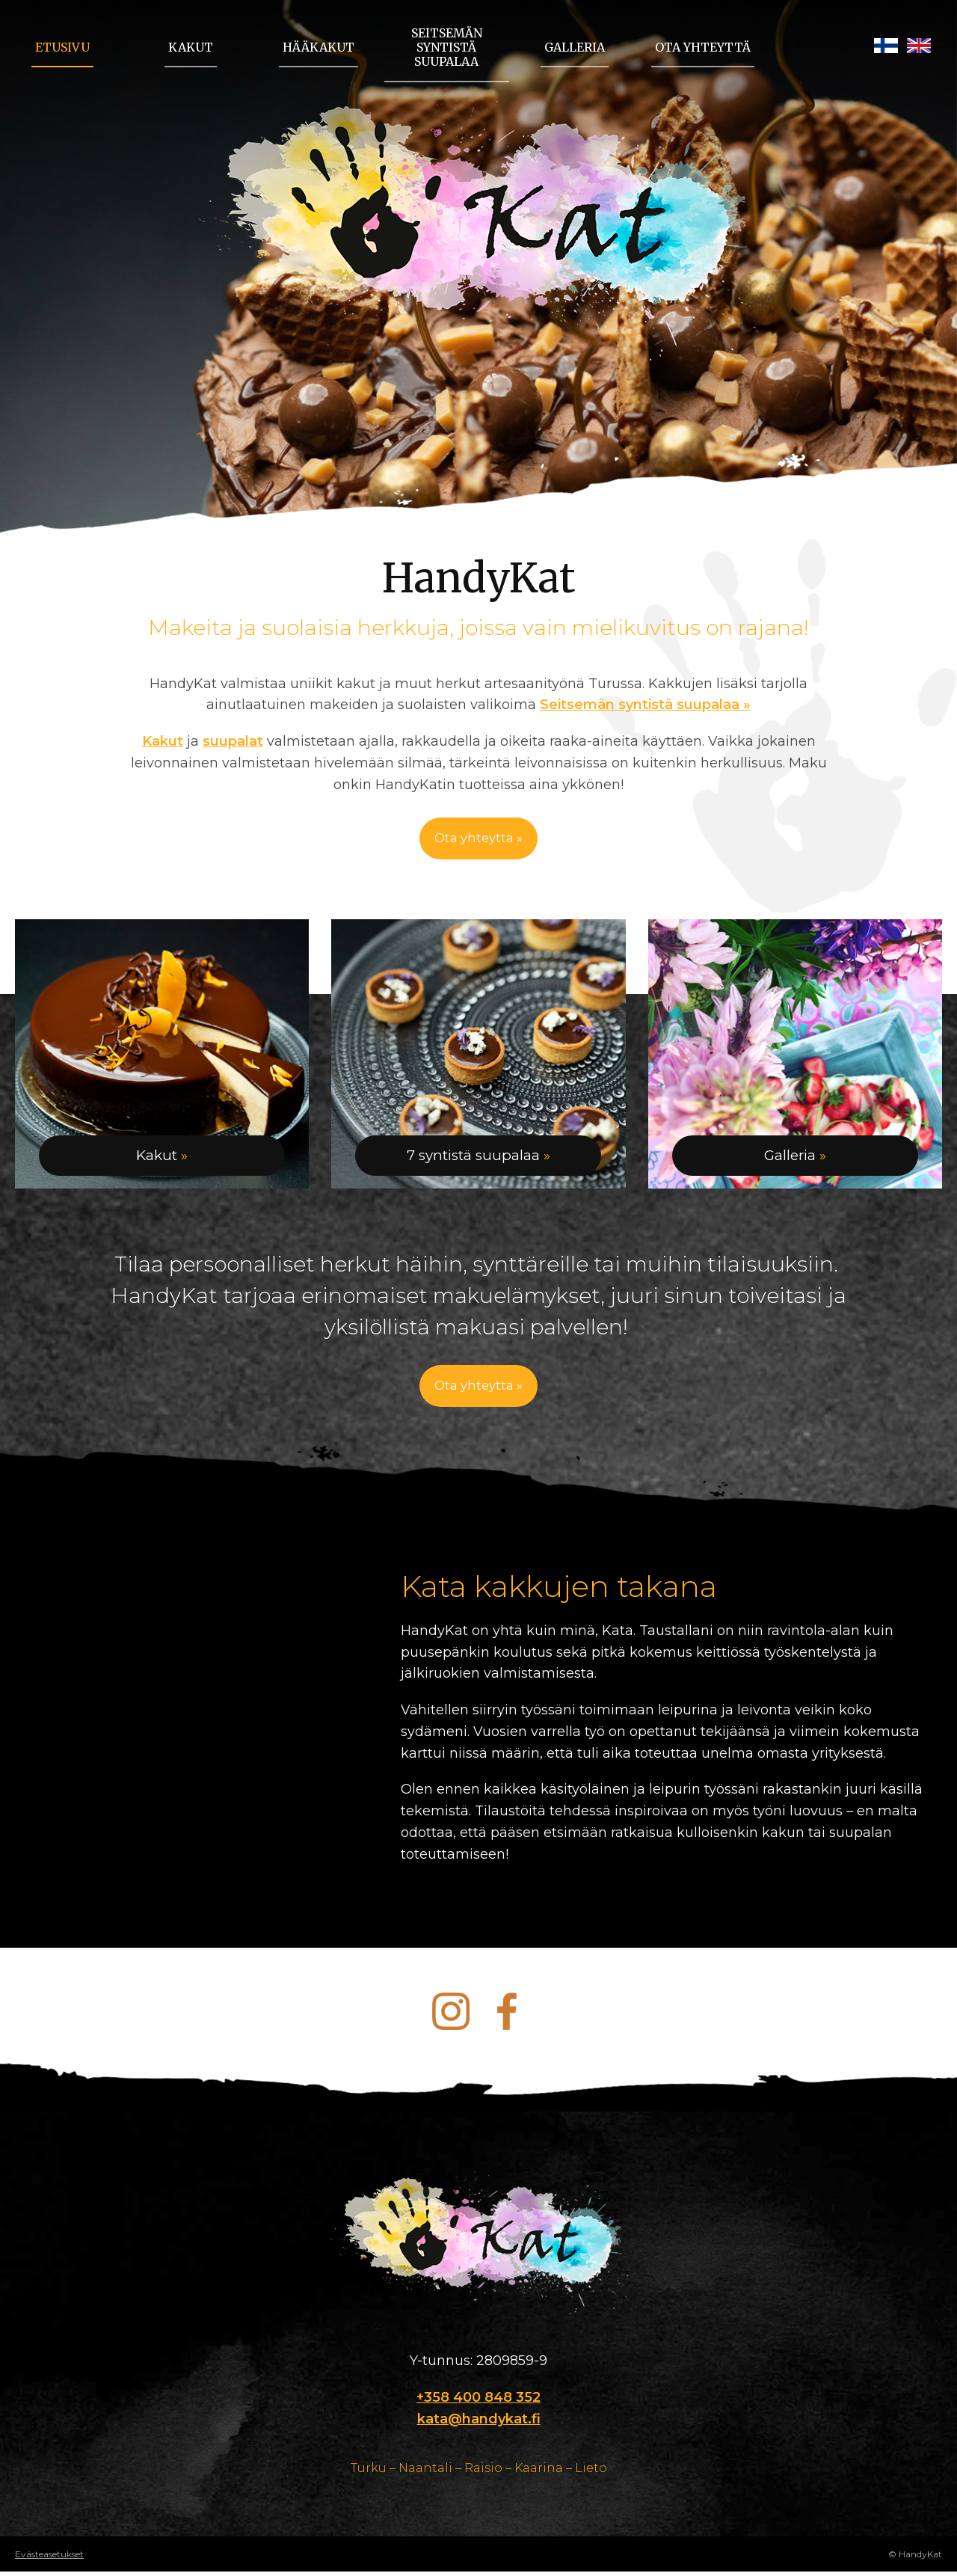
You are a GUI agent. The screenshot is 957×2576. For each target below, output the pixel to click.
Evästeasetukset (49, 2559)
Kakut (162, 741)
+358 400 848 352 (478, 2402)
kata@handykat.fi (479, 2423)
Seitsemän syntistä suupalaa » (645, 704)
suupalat (233, 741)
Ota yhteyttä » (478, 839)
